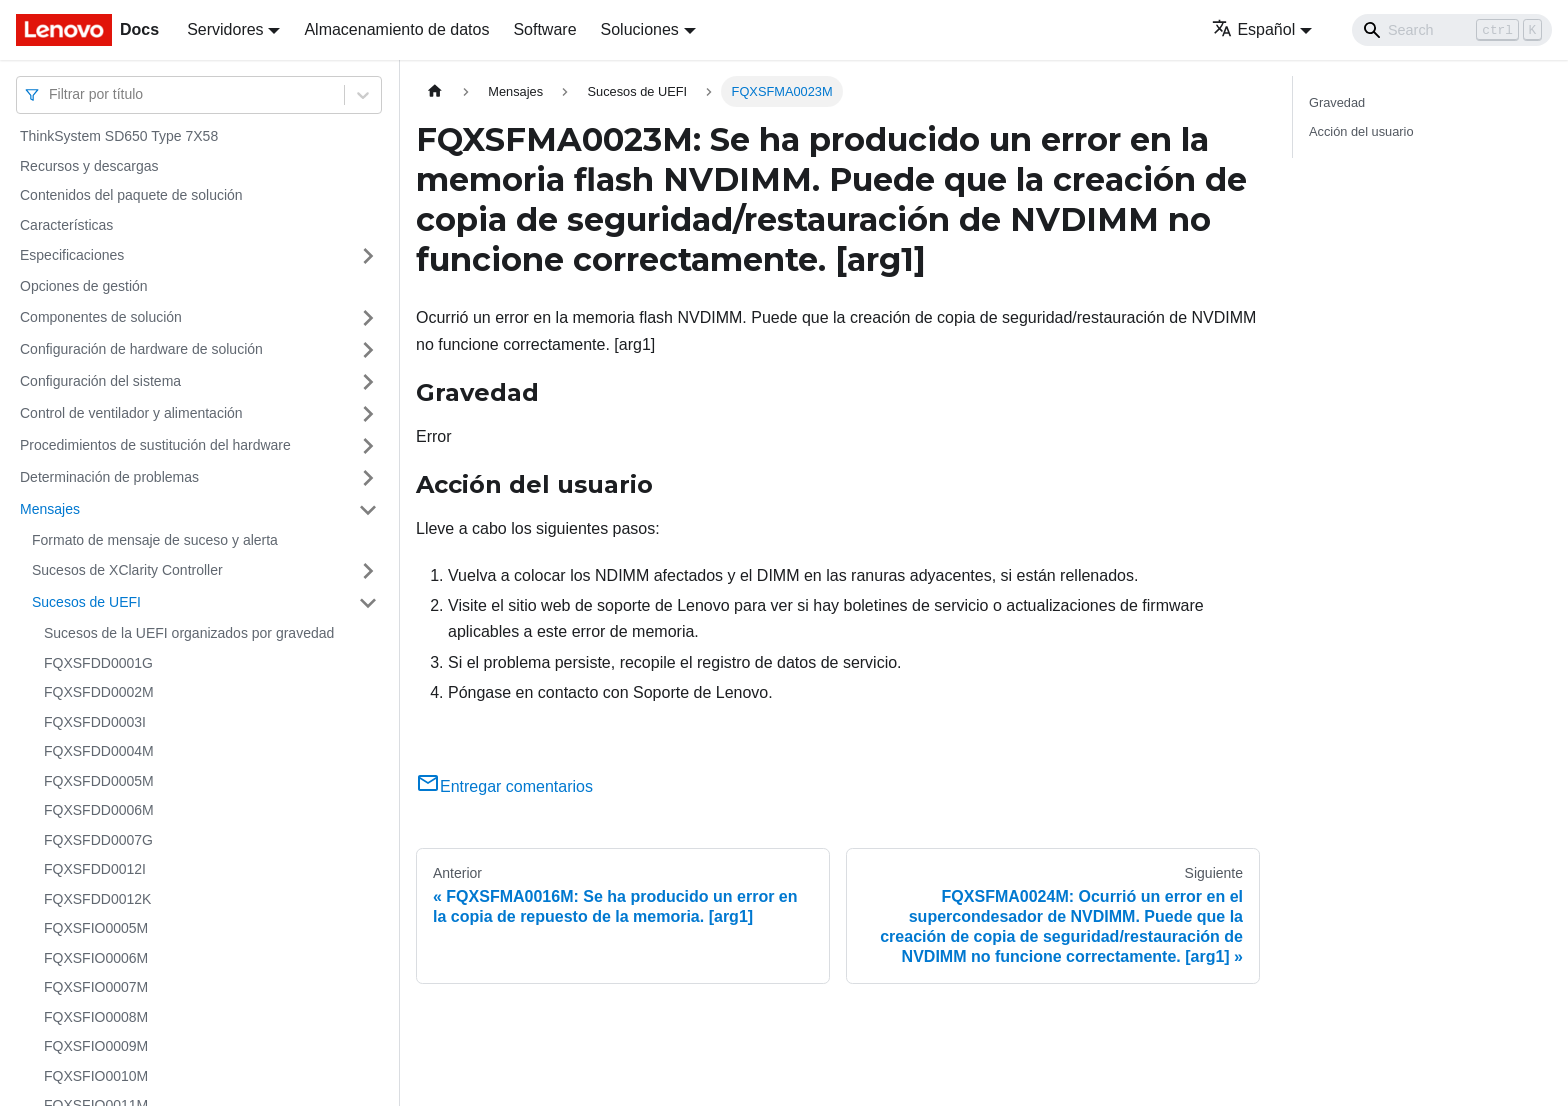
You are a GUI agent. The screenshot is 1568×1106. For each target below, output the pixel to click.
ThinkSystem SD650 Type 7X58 (119, 136)
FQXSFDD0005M (99, 781)
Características (66, 225)
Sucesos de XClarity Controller (127, 570)
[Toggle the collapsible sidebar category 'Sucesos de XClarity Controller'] (368, 571)
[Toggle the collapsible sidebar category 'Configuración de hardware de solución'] (368, 350)
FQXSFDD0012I (95, 869)
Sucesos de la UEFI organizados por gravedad (189, 633)
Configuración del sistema (100, 381)
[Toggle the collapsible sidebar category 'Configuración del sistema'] (368, 382)
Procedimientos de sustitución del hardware (155, 445)
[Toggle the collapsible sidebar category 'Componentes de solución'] (368, 318)
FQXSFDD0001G (98, 663)
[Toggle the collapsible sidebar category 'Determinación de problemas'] (368, 478)
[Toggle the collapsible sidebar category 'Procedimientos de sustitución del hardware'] (368, 446)
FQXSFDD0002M (99, 692)
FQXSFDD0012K (97, 899)
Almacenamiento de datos (396, 29)
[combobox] (51, 94)
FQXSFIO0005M (96, 928)
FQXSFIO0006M (96, 958)
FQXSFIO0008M (96, 1017)
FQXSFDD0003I (95, 722)
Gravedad (1337, 102)
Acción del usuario (1361, 131)
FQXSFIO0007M (96, 987)
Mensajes (50, 509)
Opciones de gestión (84, 286)
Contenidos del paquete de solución (131, 195)
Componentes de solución (101, 317)
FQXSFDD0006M (99, 810)
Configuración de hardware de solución (141, 349)
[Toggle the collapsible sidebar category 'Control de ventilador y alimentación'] (368, 414)
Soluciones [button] (640, 29)
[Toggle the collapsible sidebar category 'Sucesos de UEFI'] (368, 603)
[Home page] (435, 91)
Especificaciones (72, 255)
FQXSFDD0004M (99, 751)
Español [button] (1253, 29)
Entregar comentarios (504, 786)
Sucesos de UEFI (86, 602)
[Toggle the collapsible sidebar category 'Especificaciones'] (368, 256)
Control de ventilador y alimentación (131, 413)
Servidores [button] (225, 29)
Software (544, 29)
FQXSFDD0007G (98, 840)
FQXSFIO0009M (96, 1046)
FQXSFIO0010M (96, 1076)
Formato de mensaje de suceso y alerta (155, 540)
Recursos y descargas (89, 166)
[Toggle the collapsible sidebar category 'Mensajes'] (368, 510)
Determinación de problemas (109, 477)
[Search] (1452, 30)
